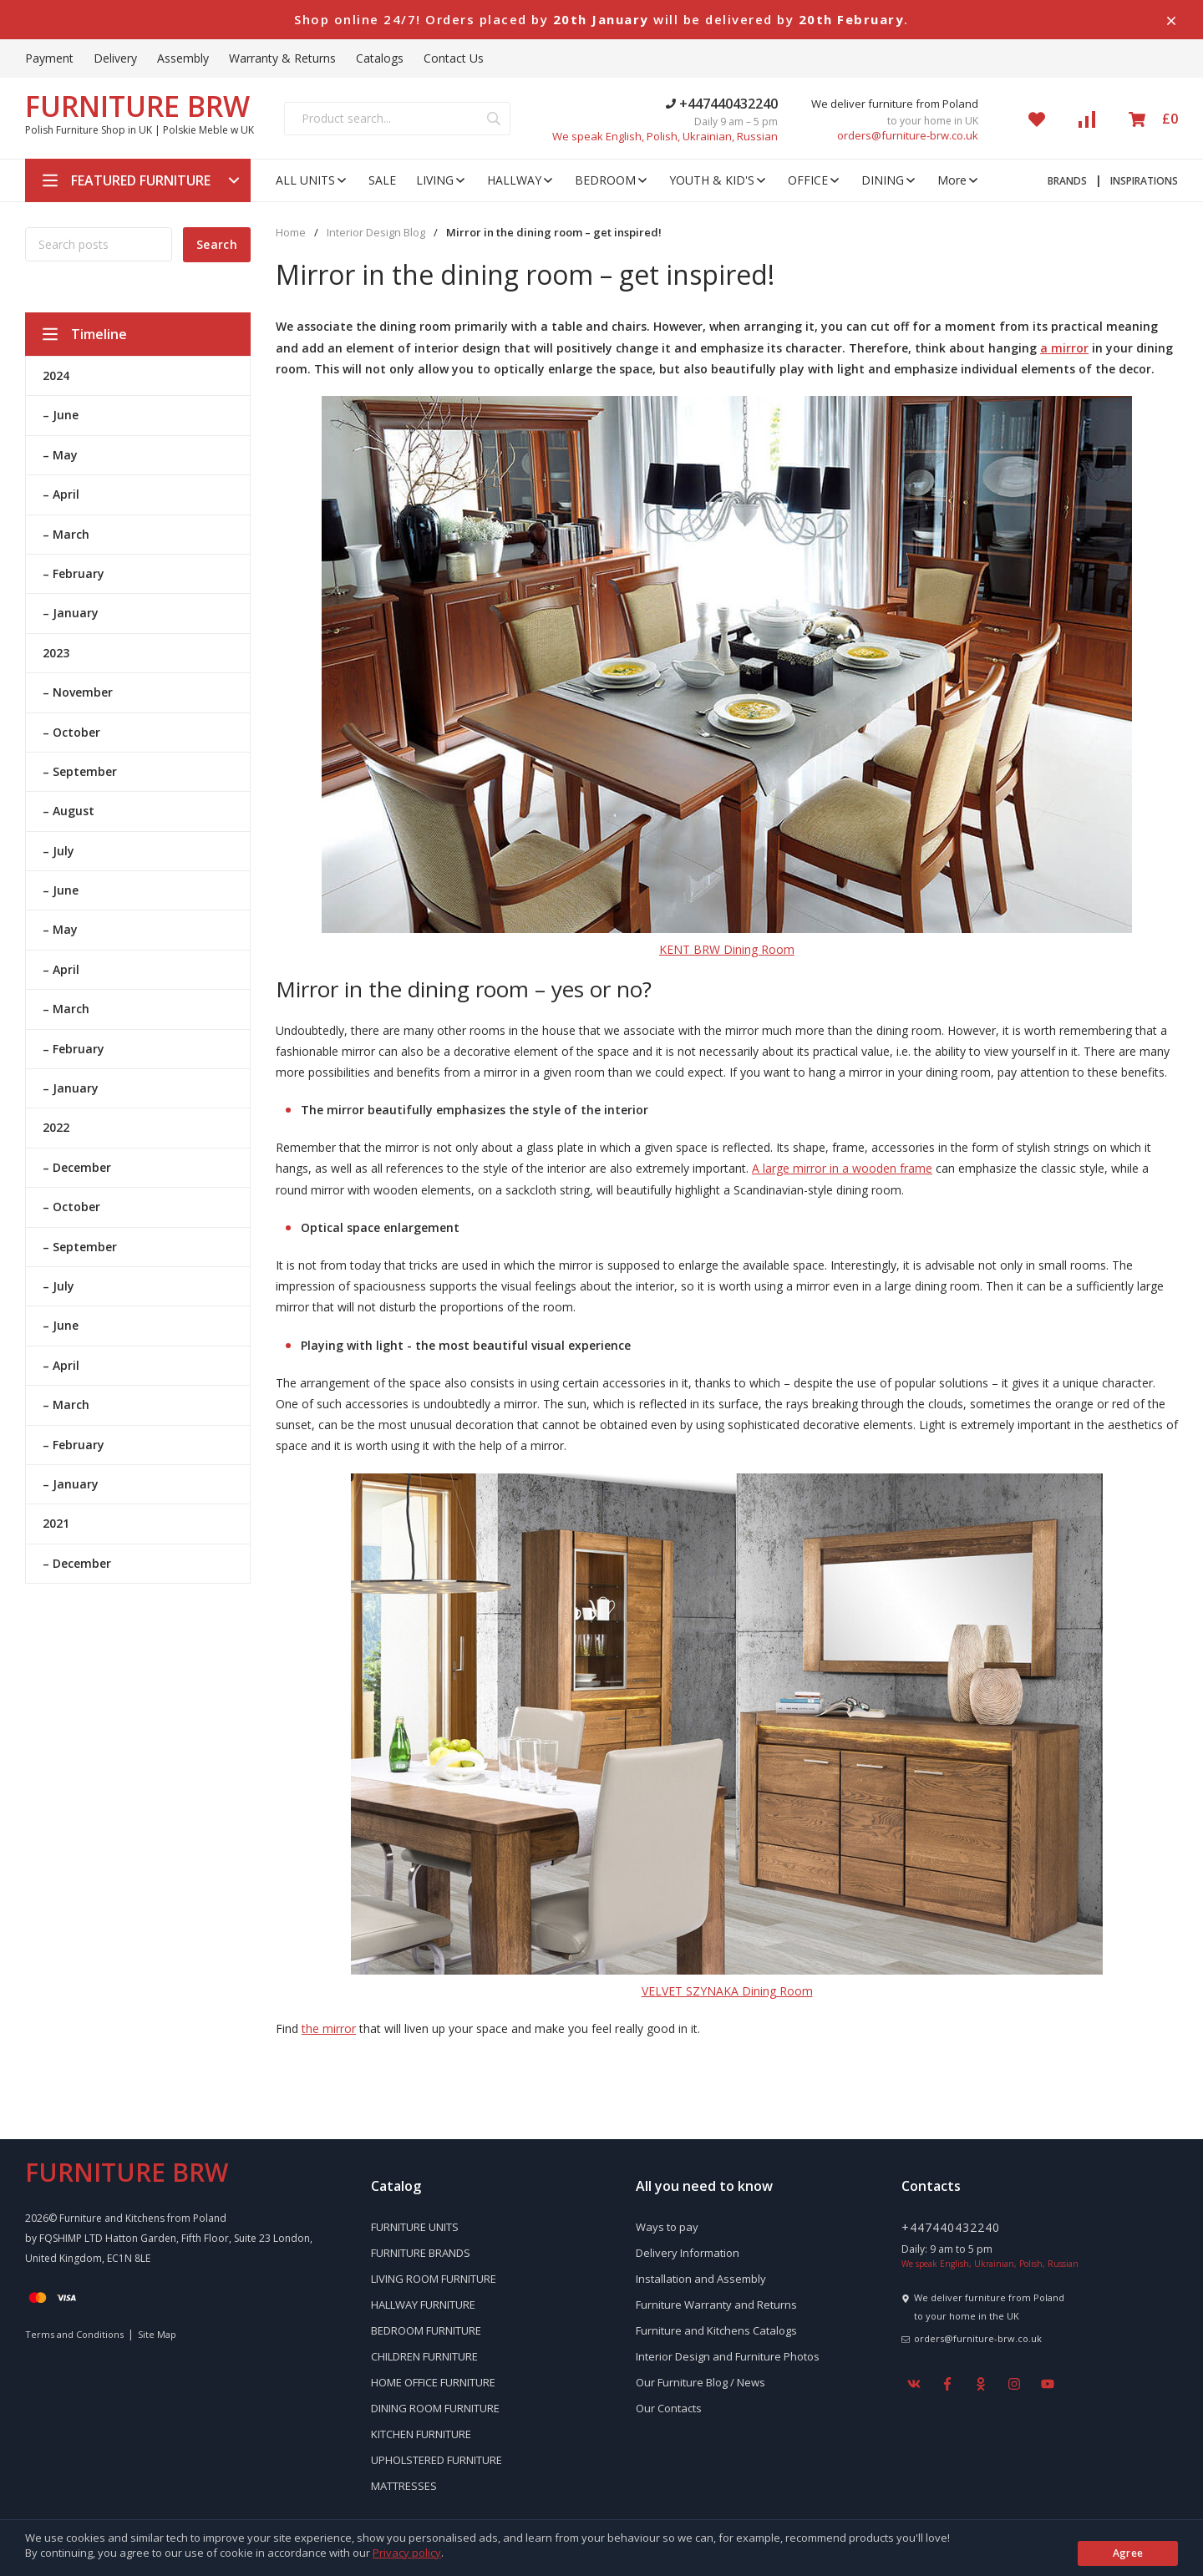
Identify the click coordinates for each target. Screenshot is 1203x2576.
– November (78, 692)
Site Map (157, 2334)
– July (58, 851)
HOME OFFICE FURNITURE (433, 2382)
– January (71, 613)
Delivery (115, 58)
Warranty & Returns (282, 58)
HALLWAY (521, 180)
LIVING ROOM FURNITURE (433, 2278)
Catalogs (380, 58)
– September (80, 771)
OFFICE (814, 180)
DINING (889, 180)
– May (60, 455)
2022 (56, 1127)
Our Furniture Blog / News (700, 2382)
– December (77, 1167)
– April (61, 494)
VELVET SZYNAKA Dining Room (727, 1991)
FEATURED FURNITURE (141, 180)
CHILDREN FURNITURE (424, 2356)
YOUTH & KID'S (718, 180)
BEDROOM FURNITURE (426, 2330)
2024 (56, 375)
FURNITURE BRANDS (420, 2252)
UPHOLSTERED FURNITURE (436, 2459)
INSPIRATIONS (1144, 181)
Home (291, 232)
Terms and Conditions (74, 2334)
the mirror (329, 2028)
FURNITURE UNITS (415, 2226)
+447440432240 (722, 103)
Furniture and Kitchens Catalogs (716, 2330)
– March (66, 534)
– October (71, 732)
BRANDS (1067, 181)
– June (61, 415)
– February (73, 573)
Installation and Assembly (701, 2278)
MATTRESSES (404, 2485)
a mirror (1064, 348)
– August (68, 811)
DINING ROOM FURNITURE (435, 2408)
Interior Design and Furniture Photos (728, 2356)
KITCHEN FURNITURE (421, 2434)
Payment (49, 58)
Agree (1128, 2553)
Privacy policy (407, 2552)
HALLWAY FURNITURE (423, 2304)
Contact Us (454, 58)
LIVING (441, 180)
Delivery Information (687, 2252)
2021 (56, 1523)
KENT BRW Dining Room (726, 949)
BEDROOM (612, 180)
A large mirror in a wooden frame (842, 1168)
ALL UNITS (312, 180)
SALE (382, 180)
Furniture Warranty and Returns (716, 2304)
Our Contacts (669, 2408)
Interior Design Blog (376, 232)
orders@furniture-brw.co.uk (907, 135)
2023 (56, 653)
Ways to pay (667, 2226)
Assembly (183, 58)
